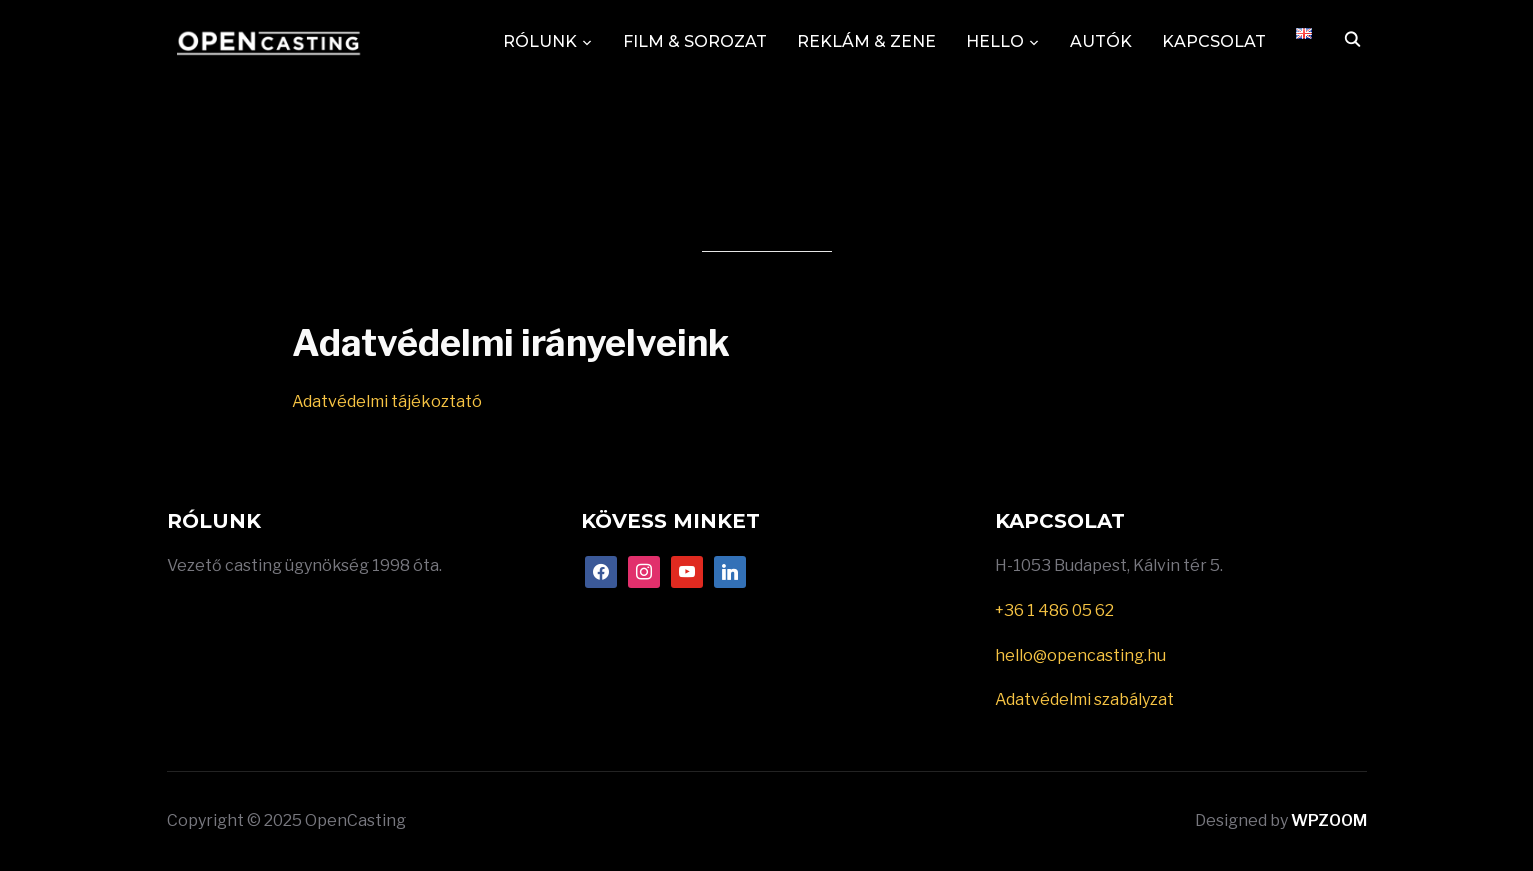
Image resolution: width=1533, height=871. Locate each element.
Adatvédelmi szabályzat (1084, 699)
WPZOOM (1329, 820)
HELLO (995, 41)
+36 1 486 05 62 (1054, 610)
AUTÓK (1101, 41)
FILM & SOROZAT (695, 41)
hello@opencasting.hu (1080, 655)
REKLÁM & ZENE (866, 41)
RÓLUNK (540, 41)
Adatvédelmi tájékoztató (388, 401)
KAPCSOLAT (1214, 41)
